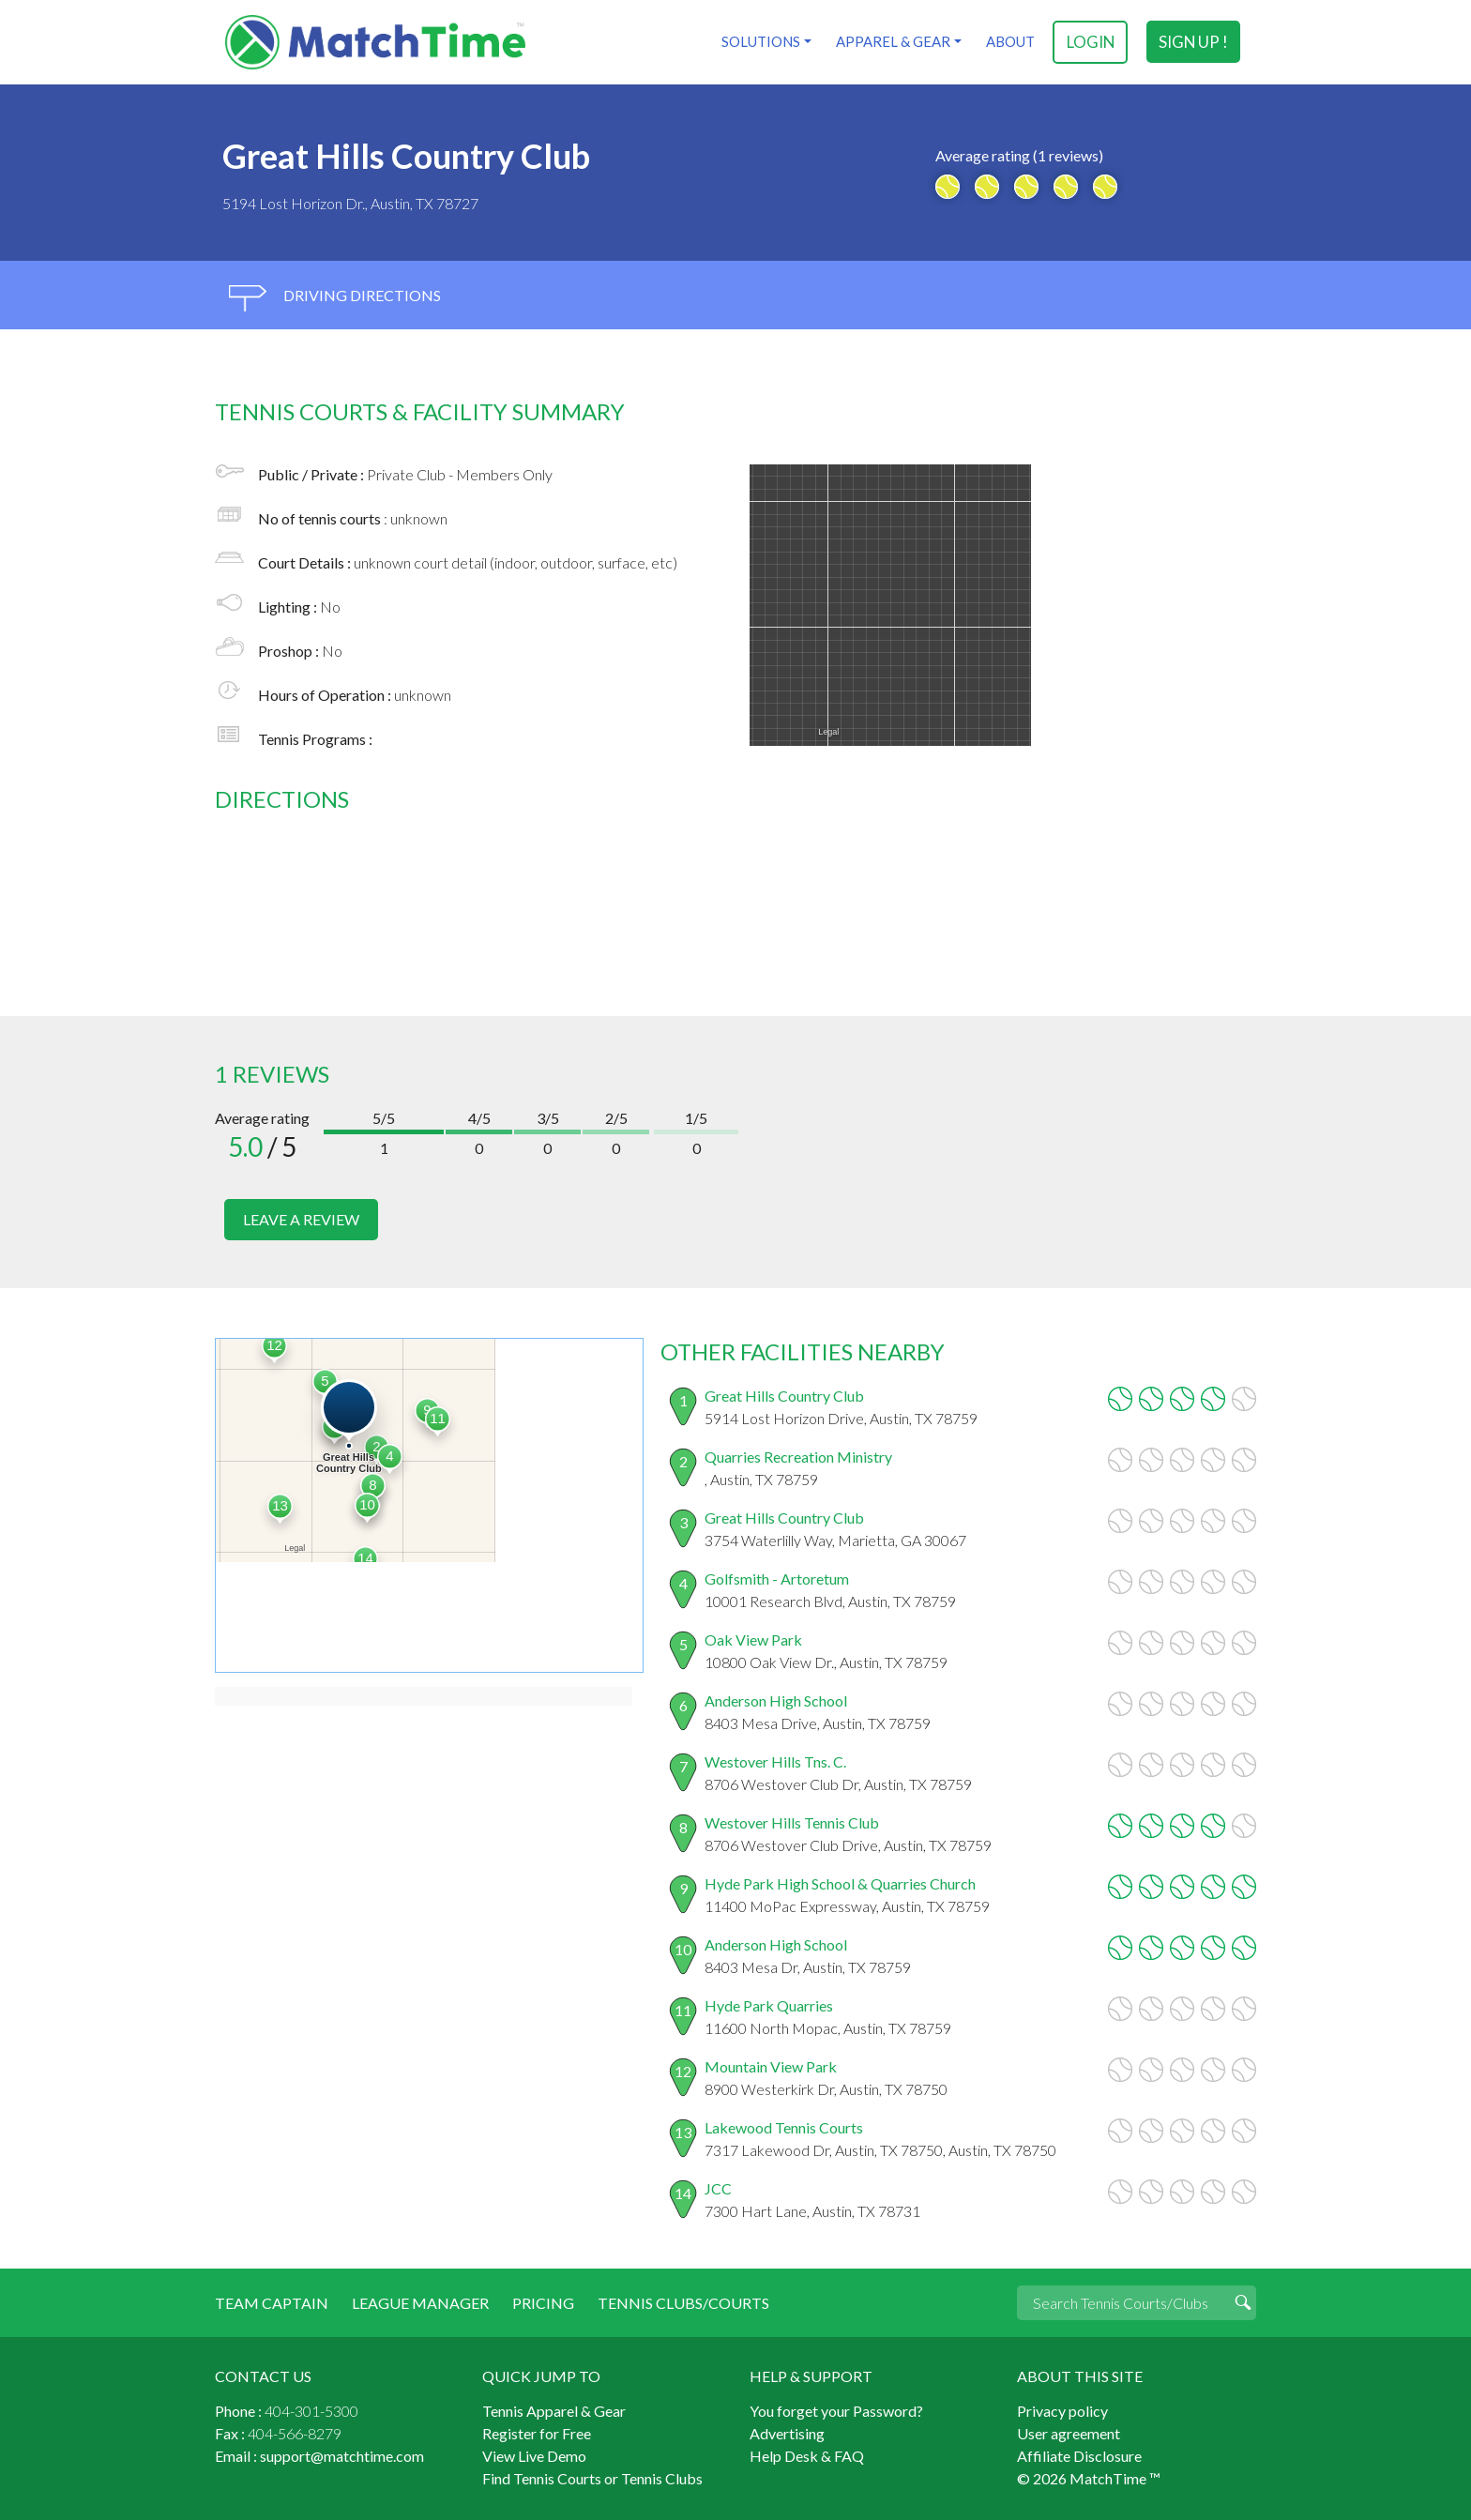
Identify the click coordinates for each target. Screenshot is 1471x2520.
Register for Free (536, 2432)
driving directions (335, 297)
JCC (718, 2187)
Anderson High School (776, 1699)
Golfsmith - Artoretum (777, 1577)
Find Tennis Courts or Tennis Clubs (592, 2477)
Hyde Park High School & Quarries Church (840, 1882)
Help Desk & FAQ (807, 2455)
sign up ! (1194, 42)
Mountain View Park (771, 2065)
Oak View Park (753, 1638)
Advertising (787, 2432)
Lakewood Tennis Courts (784, 2126)
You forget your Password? (836, 2410)
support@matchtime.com (342, 2455)
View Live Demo (534, 2455)
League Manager (420, 2302)
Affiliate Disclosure (1079, 2455)
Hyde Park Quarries (769, 2004)
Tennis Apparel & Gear (554, 2410)
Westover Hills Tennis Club (792, 1821)
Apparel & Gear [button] (892, 41)
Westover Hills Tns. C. (775, 1760)
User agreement (1068, 2432)
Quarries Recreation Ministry (798, 1456)
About (1009, 41)
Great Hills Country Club (784, 1395)
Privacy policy (1062, 2410)
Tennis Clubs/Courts (683, 2302)
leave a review (301, 1219)
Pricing (543, 2302)
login (1090, 42)
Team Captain (271, 2302)
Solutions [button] (759, 41)
